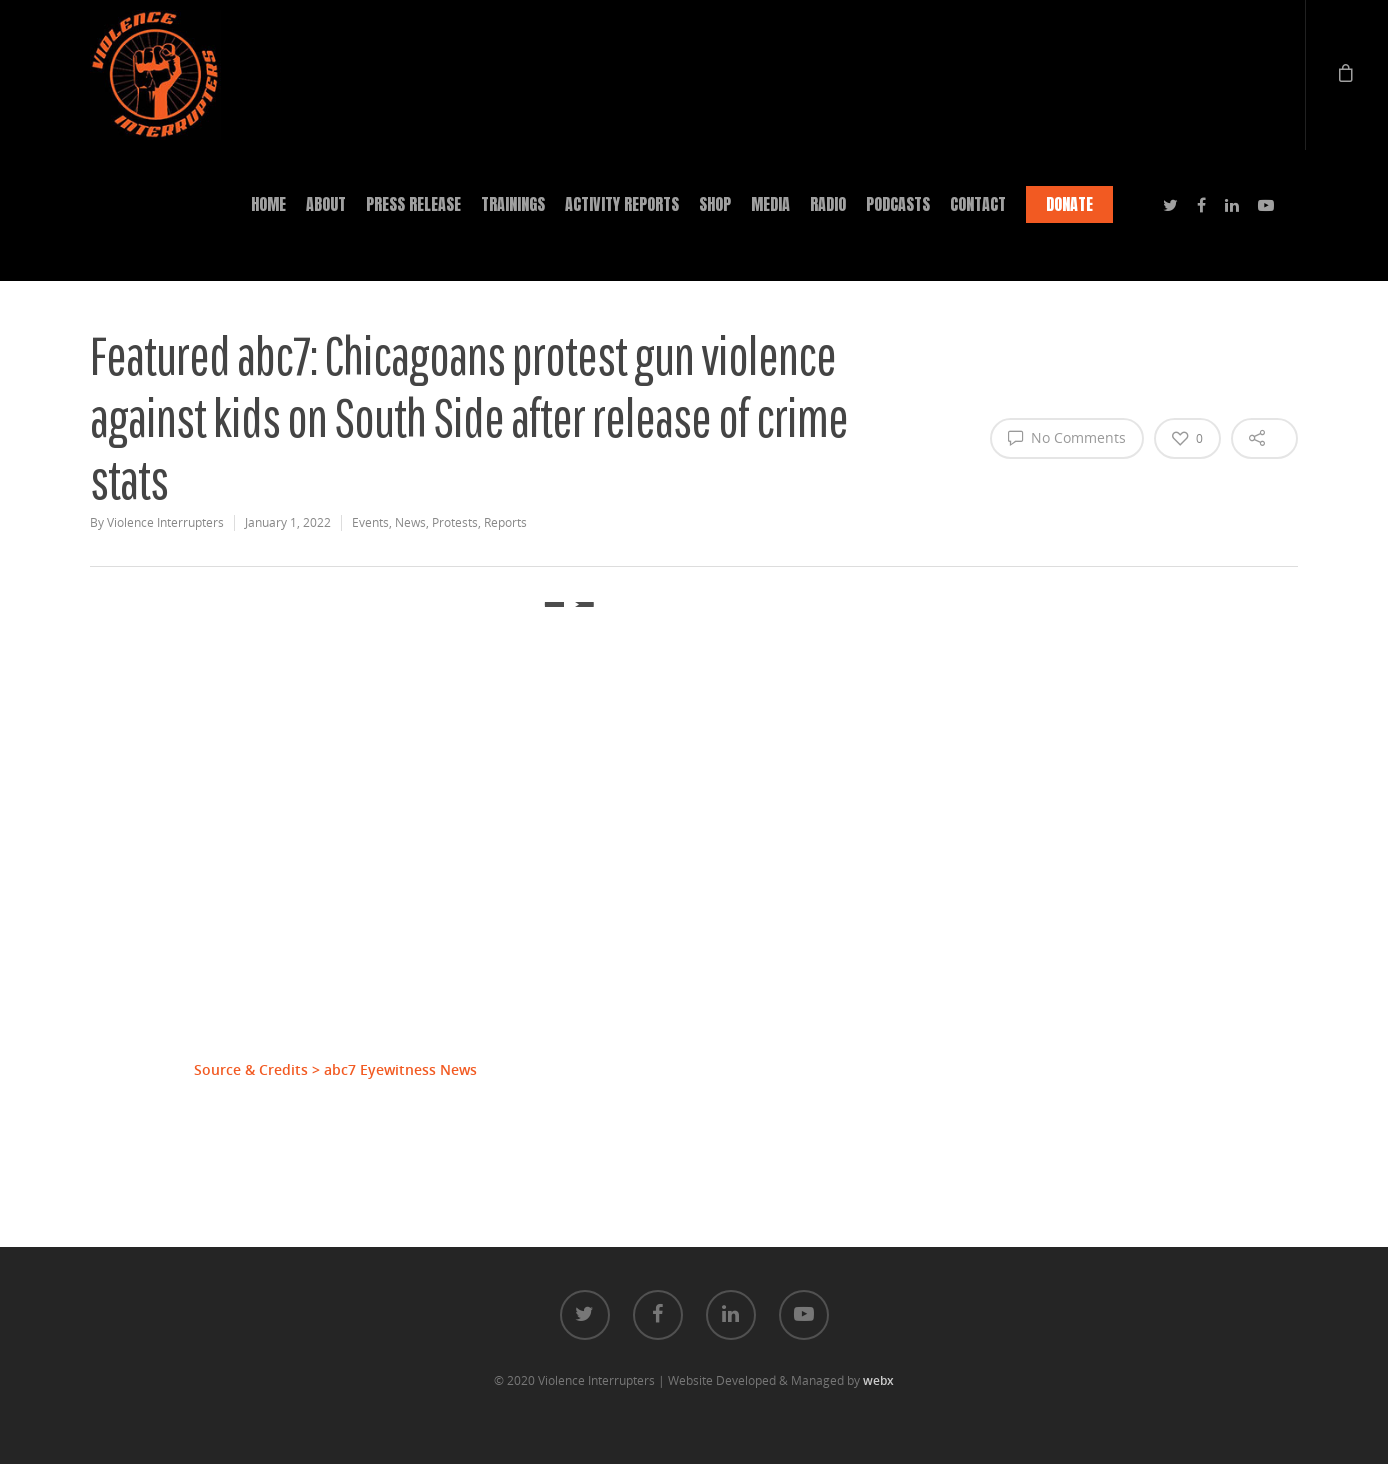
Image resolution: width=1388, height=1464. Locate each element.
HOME (268, 204)
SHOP (715, 204)
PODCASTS (898, 204)
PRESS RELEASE (413, 204)
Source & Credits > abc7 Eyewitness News (335, 1069)
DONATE (1069, 204)
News (410, 522)
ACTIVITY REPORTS (622, 204)
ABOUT (326, 204)
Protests (455, 522)
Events (370, 522)
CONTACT (978, 204)
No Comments (1067, 437)
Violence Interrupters (165, 522)
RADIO (828, 204)
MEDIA (770, 204)
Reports (505, 522)
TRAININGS (513, 204)
